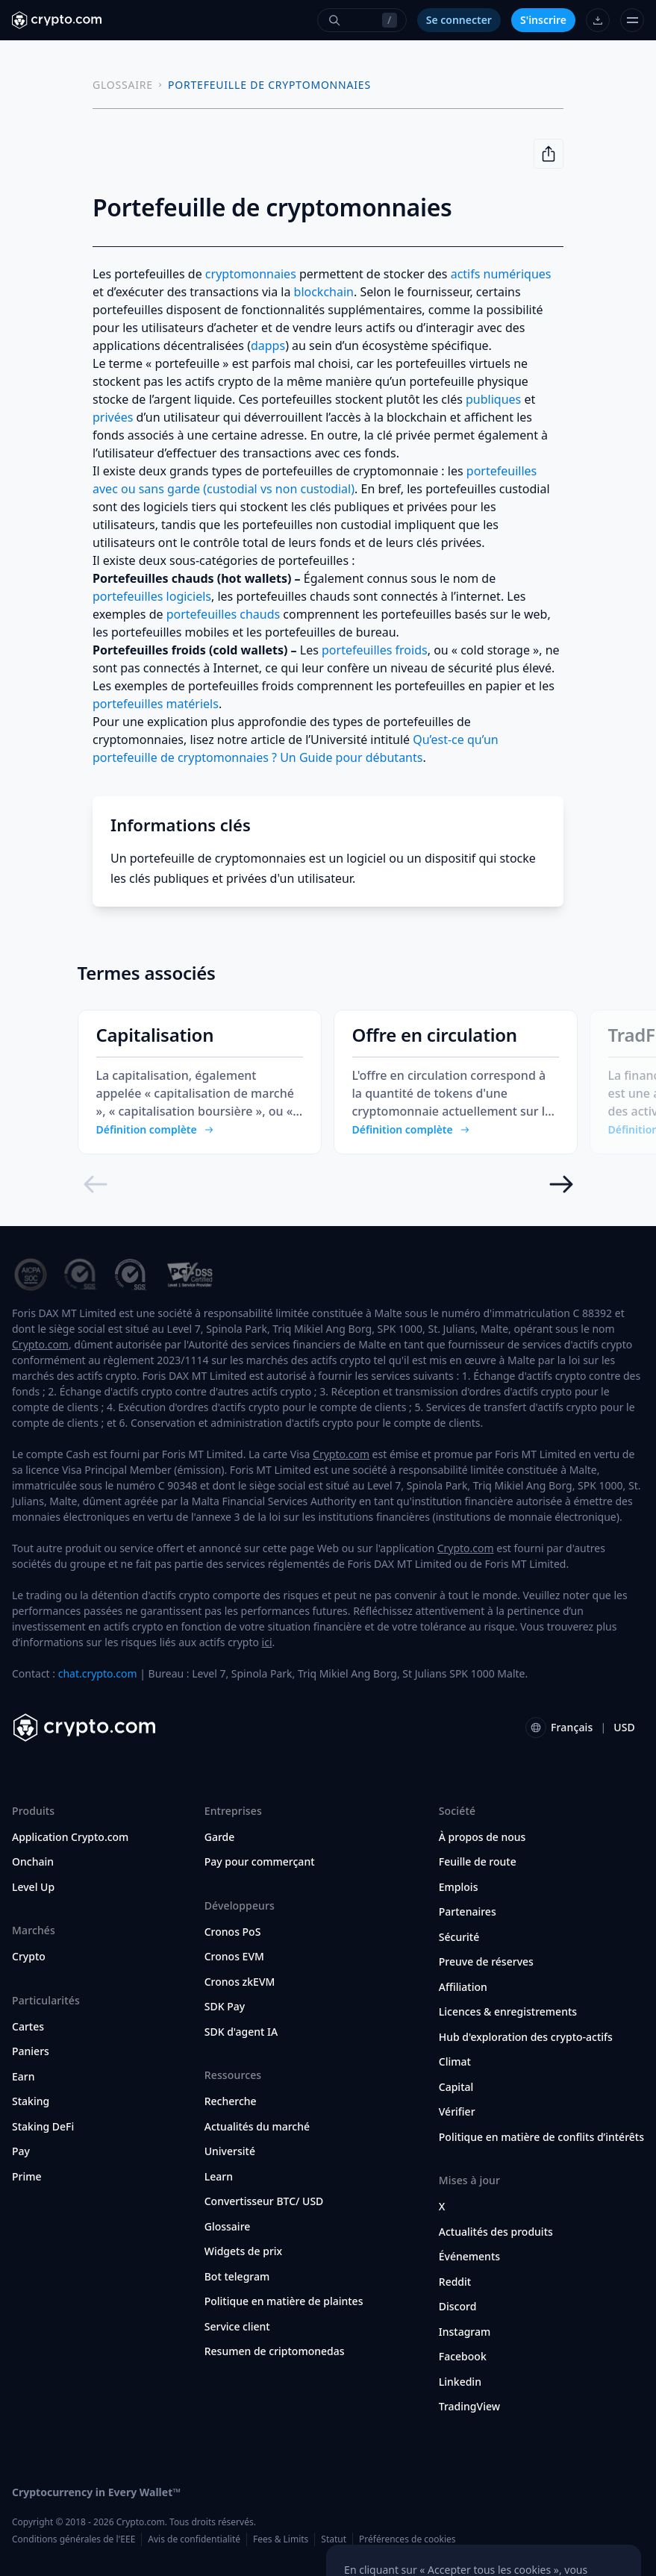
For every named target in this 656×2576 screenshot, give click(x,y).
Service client (237, 2326)
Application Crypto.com (70, 1837)
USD (624, 1727)
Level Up (33, 1887)
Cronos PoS (232, 1932)
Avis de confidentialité (194, 2539)
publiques (493, 399)
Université (229, 2151)
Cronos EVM (234, 1956)
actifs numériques (501, 274)
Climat (455, 2062)
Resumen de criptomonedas (274, 2351)
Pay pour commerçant (259, 1862)
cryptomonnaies (250, 274)
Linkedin (460, 2382)
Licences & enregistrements (508, 2012)
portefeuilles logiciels (152, 596)
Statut (333, 2539)
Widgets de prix (243, 2251)
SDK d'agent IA (241, 2032)
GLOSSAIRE (123, 84)
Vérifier (457, 2112)
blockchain (324, 292)
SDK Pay (224, 2006)
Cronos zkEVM (239, 1982)
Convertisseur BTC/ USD (264, 2201)
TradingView (469, 2406)
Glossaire (227, 2226)
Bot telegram (237, 2276)
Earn (23, 2076)
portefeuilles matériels (156, 703)
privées (113, 417)
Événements (469, 2256)
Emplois (458, 1887)
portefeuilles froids (375, 650)
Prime (27, 2176)
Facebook (463, 2356)
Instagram (465, 2332)
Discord (458, 2306)
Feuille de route (477, 1862)
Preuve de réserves (486, 1962)
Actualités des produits (496, 2232)
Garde (219, 1837)
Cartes (28, 2026)
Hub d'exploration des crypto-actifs (526, 2037)
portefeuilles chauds (223, 614)
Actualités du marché (257, 2126)
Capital (456, 2087)
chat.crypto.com (97, 1673)
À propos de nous (482, 1837)
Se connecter (459, 20)
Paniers (30, 2051)
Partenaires (467, 1912)
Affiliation (463, 1987)
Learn (218, 2176)
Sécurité (459, 1937)
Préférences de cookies (407, 2539)
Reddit (455, 2282)
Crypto (29, 1956)
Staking (30, 2101)
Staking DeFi (43, 2126)
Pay (21, 2151)
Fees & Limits (280, 2539)
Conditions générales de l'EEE (73, 2539)
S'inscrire (543, 20)
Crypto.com (40, 1344)
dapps (268, 345)
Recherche (230, 2101)
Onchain (33, 1862)
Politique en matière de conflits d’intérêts (541, 2137)
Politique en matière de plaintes (283, 2301)
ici (267, 1642)
